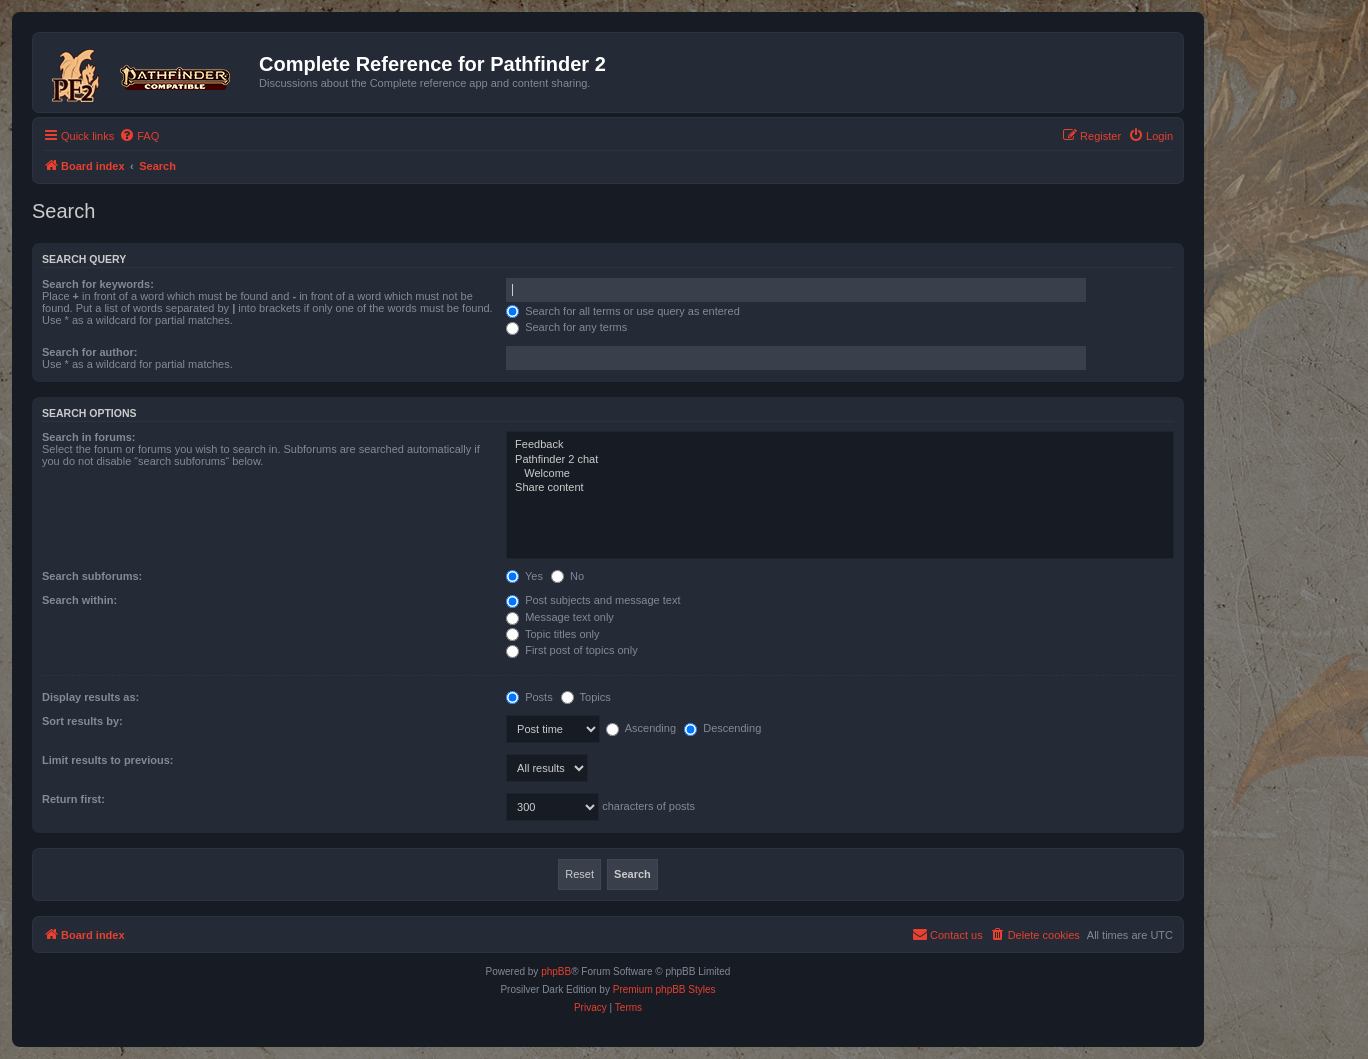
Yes (524, 576)
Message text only (560, 617)
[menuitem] (139, 136)
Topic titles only (552, 634)
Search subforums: (92, 576)
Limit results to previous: (107, 760)
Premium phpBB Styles (664, 989)
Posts (529, 697)
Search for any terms (566, 327)
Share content (840, 488)
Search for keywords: (98, 284)
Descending (722, 728)
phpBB (556, 971)
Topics (586, 697)
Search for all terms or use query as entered (623, 311)
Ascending (641, 728)
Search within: (79, 600)
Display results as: (90, 697)
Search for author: (89, 352)
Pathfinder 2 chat (840, 460)
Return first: (73, 799)
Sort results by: (82, 721)
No (567, 576)
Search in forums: (89, 437)
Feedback (840, 445)
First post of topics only (572, 650)
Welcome (840, 474)
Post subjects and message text (593, 600)
